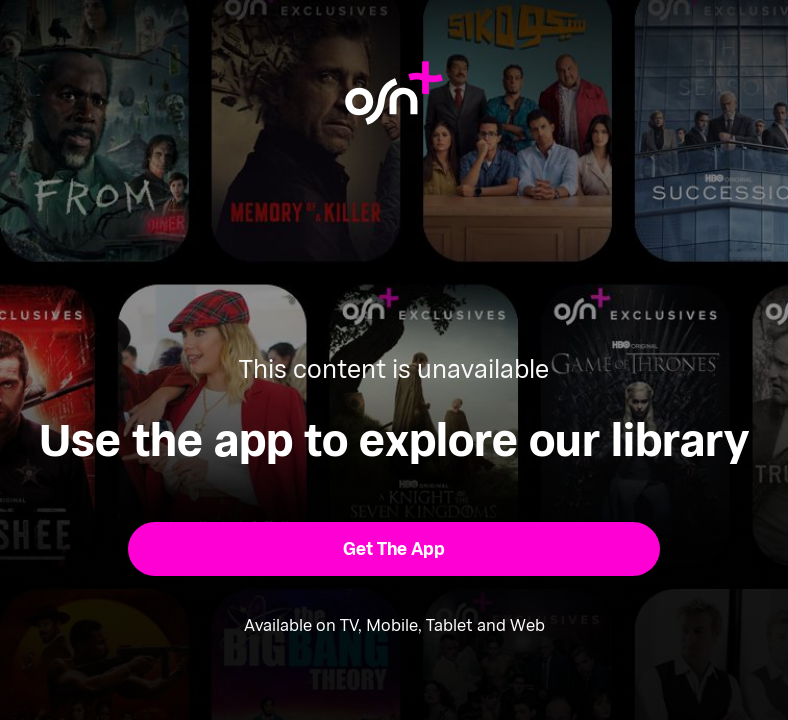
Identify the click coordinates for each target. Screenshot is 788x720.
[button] (393, 549)
